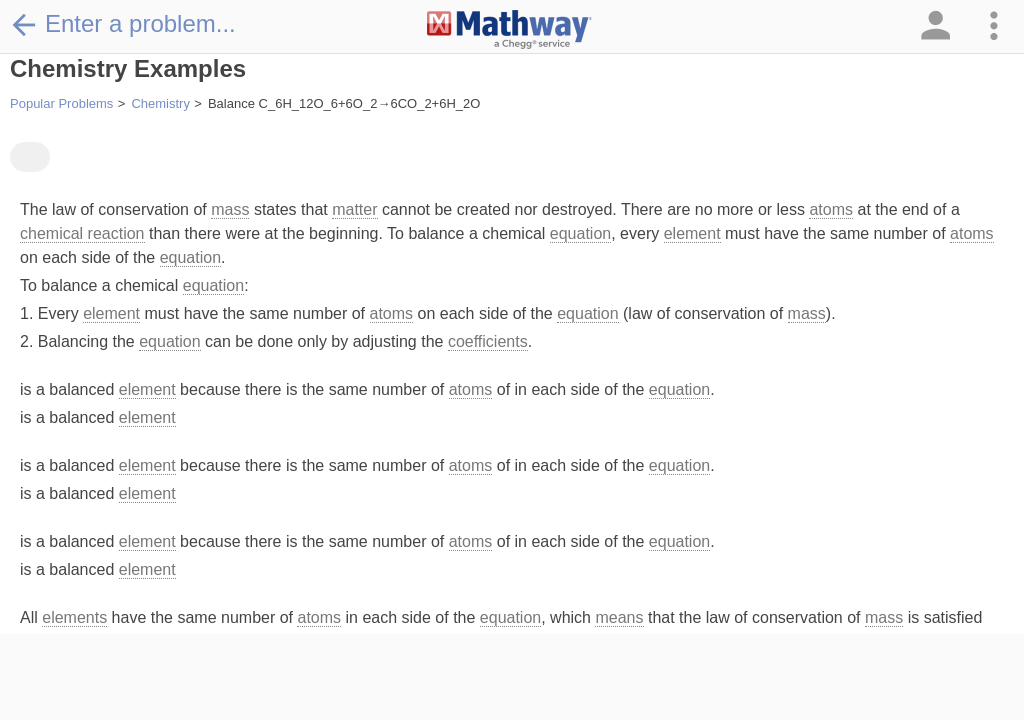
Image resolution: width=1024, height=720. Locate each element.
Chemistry (160, 103)
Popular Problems (61, 103)
